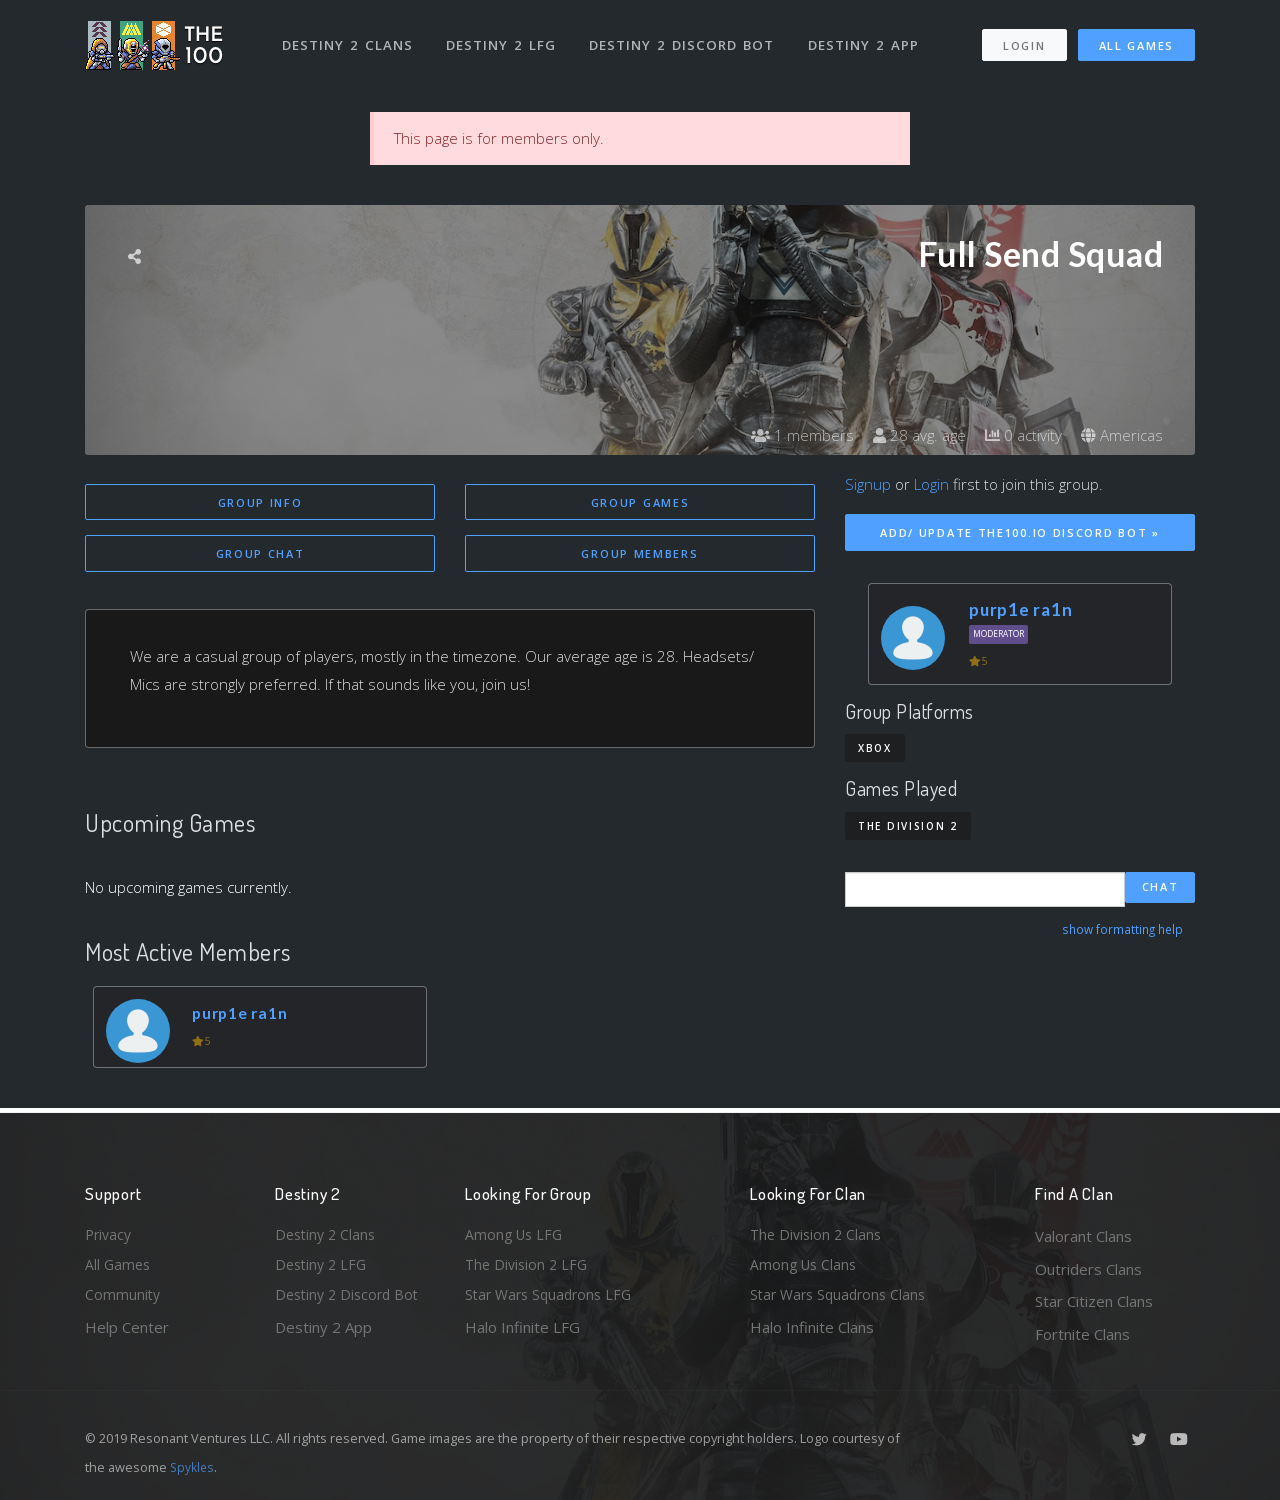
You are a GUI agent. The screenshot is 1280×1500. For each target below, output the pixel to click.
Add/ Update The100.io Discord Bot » (1020, 532)
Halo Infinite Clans (812, 1334)
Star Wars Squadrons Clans (842, 1301)
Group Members (639, 554)
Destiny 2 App (867, 38)
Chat (1160, 888)
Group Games (640, 502)
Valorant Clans (1083, 1236)
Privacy (110, 1236)
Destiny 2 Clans (349, 38)
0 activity (1018, 435)
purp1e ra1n (245, 1016)
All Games (1136, 38)
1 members (789, 435)
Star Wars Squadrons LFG (553, 1301)
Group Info (260, 502)
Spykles (193, 1467)
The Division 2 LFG (529, 1269)
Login (1023, 38)
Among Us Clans (805, 1269)
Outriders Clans (1088, 1269)
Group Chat (260, 554)
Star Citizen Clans (1094, 1301)
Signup (868, 484)
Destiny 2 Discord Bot (685, 38)
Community (123, 1301)
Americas (1120, 435)
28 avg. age (909, 435)
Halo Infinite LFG (522, 1334)
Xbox (875, 748)
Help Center (127, 1334)
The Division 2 (908, 826)
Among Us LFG (516, 1236)
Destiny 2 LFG (504, 38)
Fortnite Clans (1082, 1334)
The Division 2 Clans (818, 1236)
